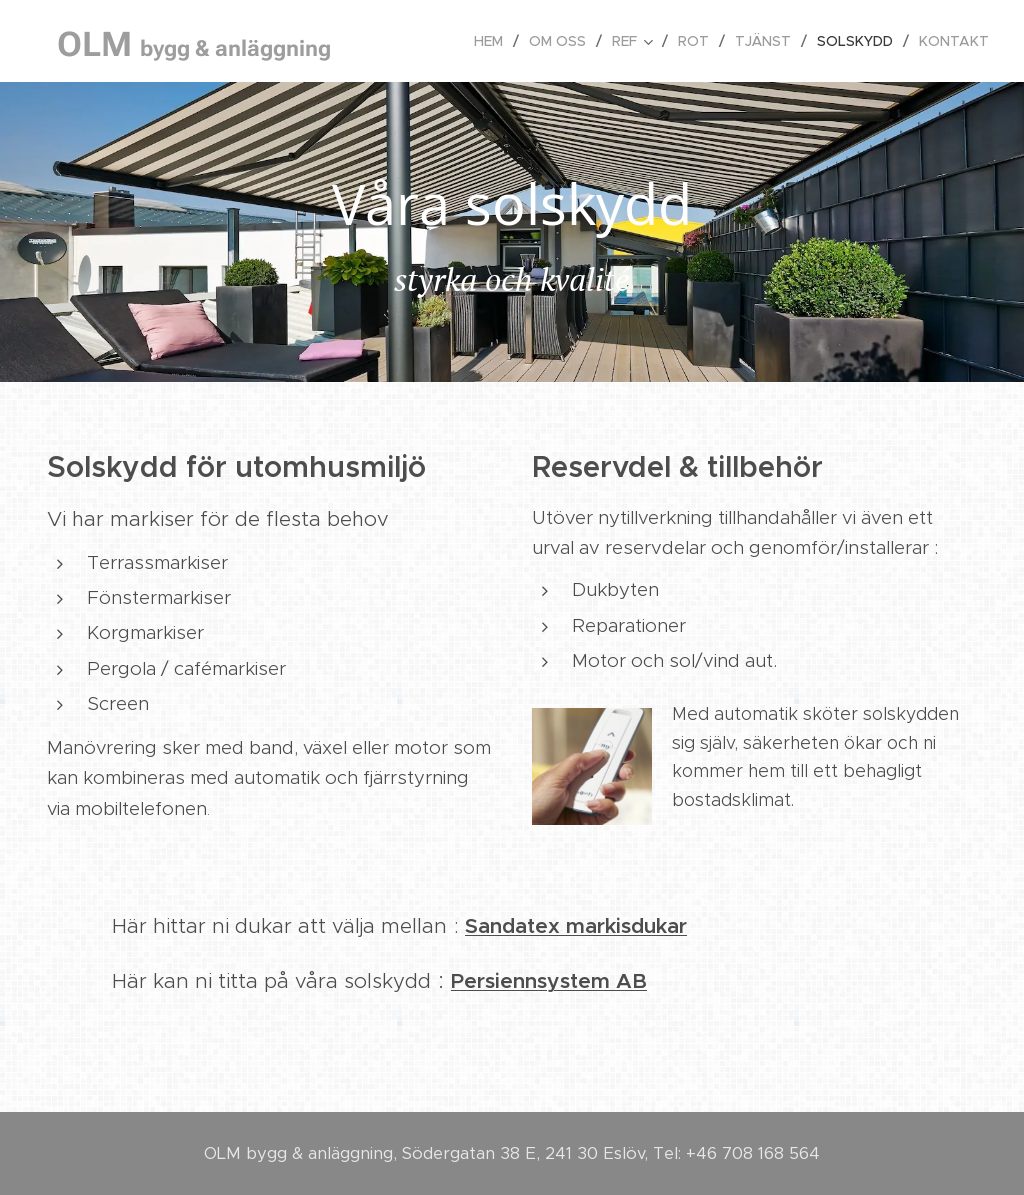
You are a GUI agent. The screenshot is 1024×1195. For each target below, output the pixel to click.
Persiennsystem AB (549, 981)
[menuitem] (494, 41)
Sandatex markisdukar (576, 926)
